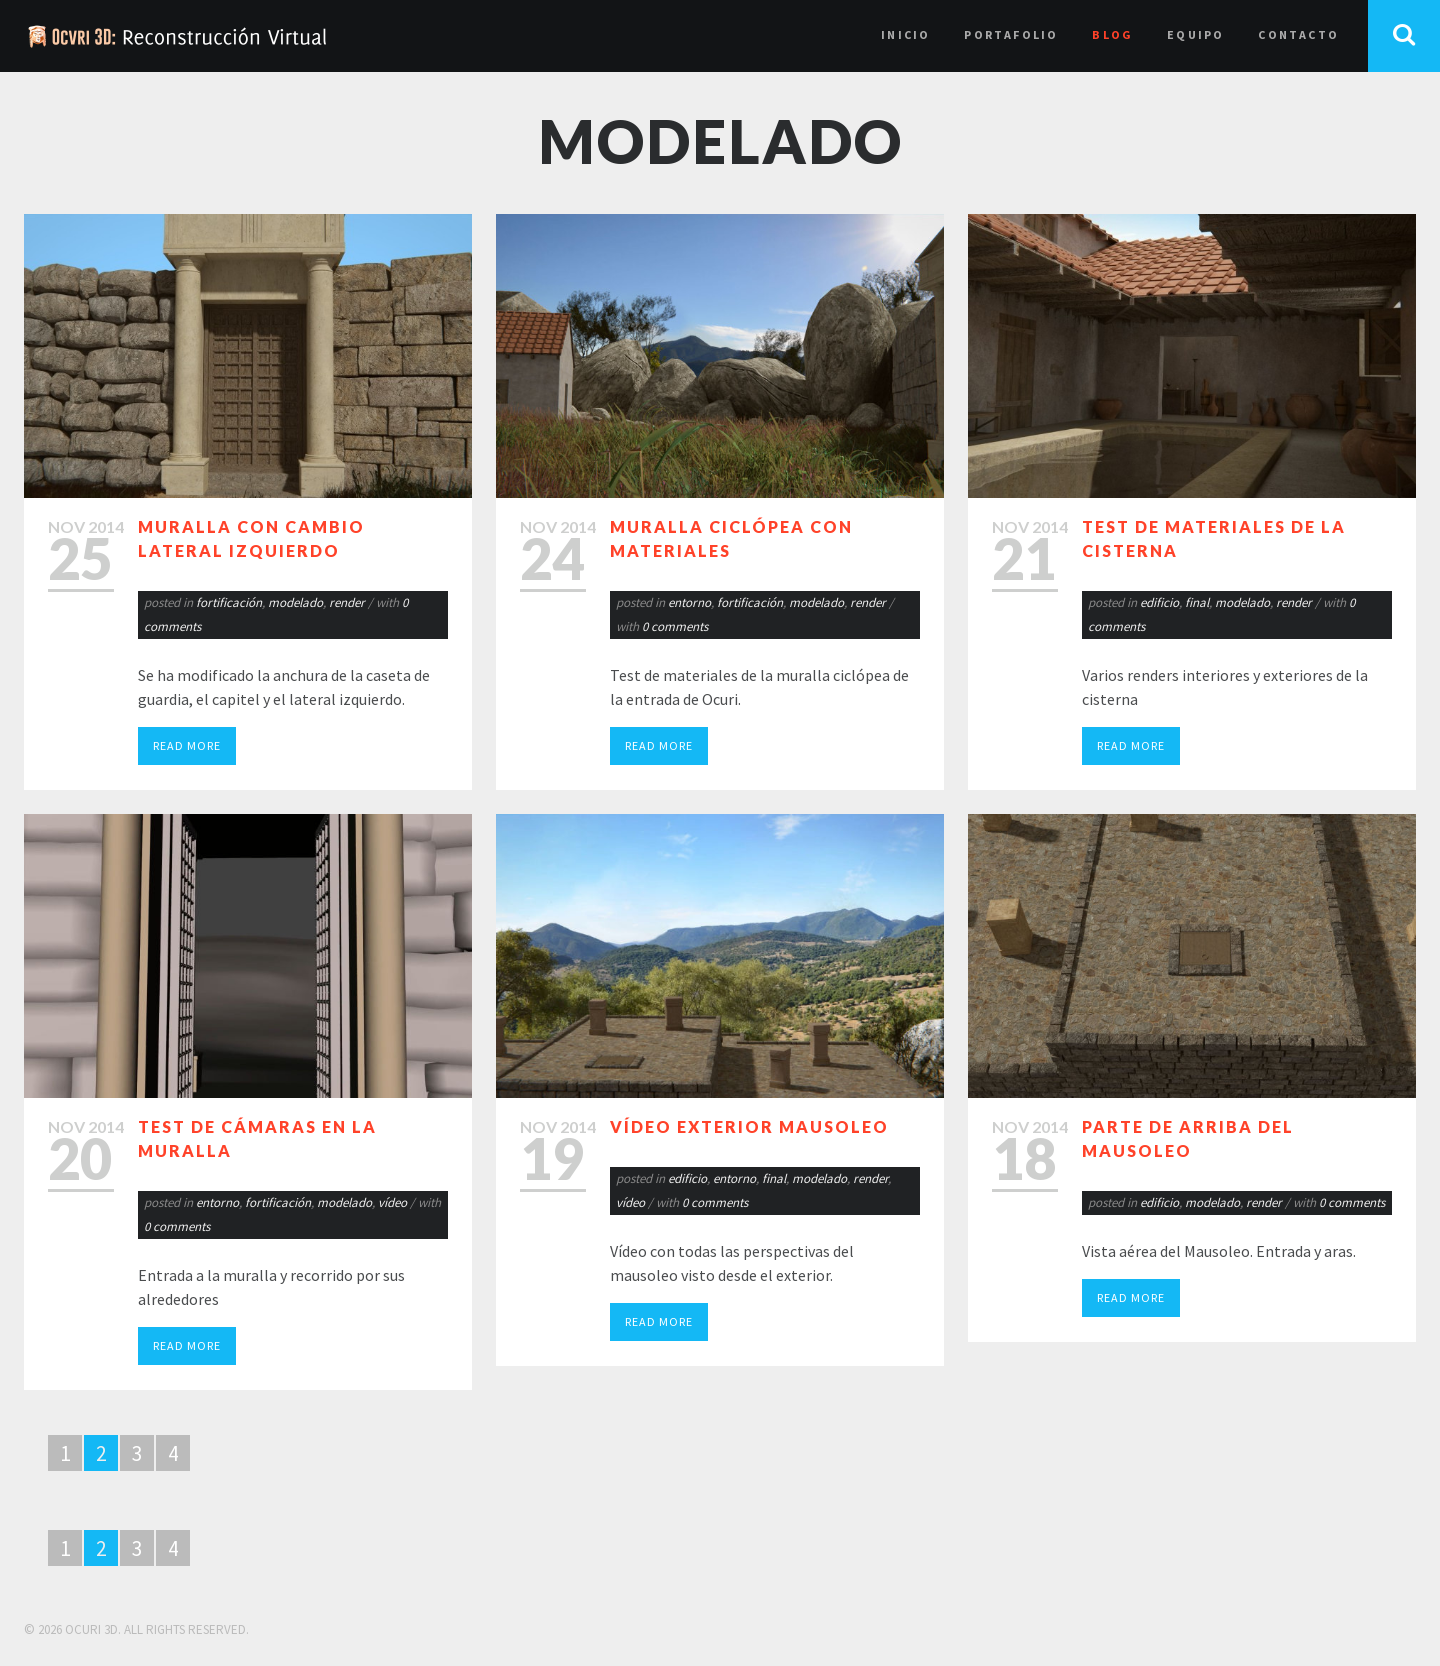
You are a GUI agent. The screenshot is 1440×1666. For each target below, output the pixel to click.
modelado (295, 602)
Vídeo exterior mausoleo (749, 1126)
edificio (1159, 602)
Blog (1112, 34)
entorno (689, 602)
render (347, 602)
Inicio (905, 34)
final (1197, 602)
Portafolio (1011, 34)
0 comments (675, 626)
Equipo (1195, 34)
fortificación (229, 602)
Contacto (1298, 34)
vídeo (392, 1202)
